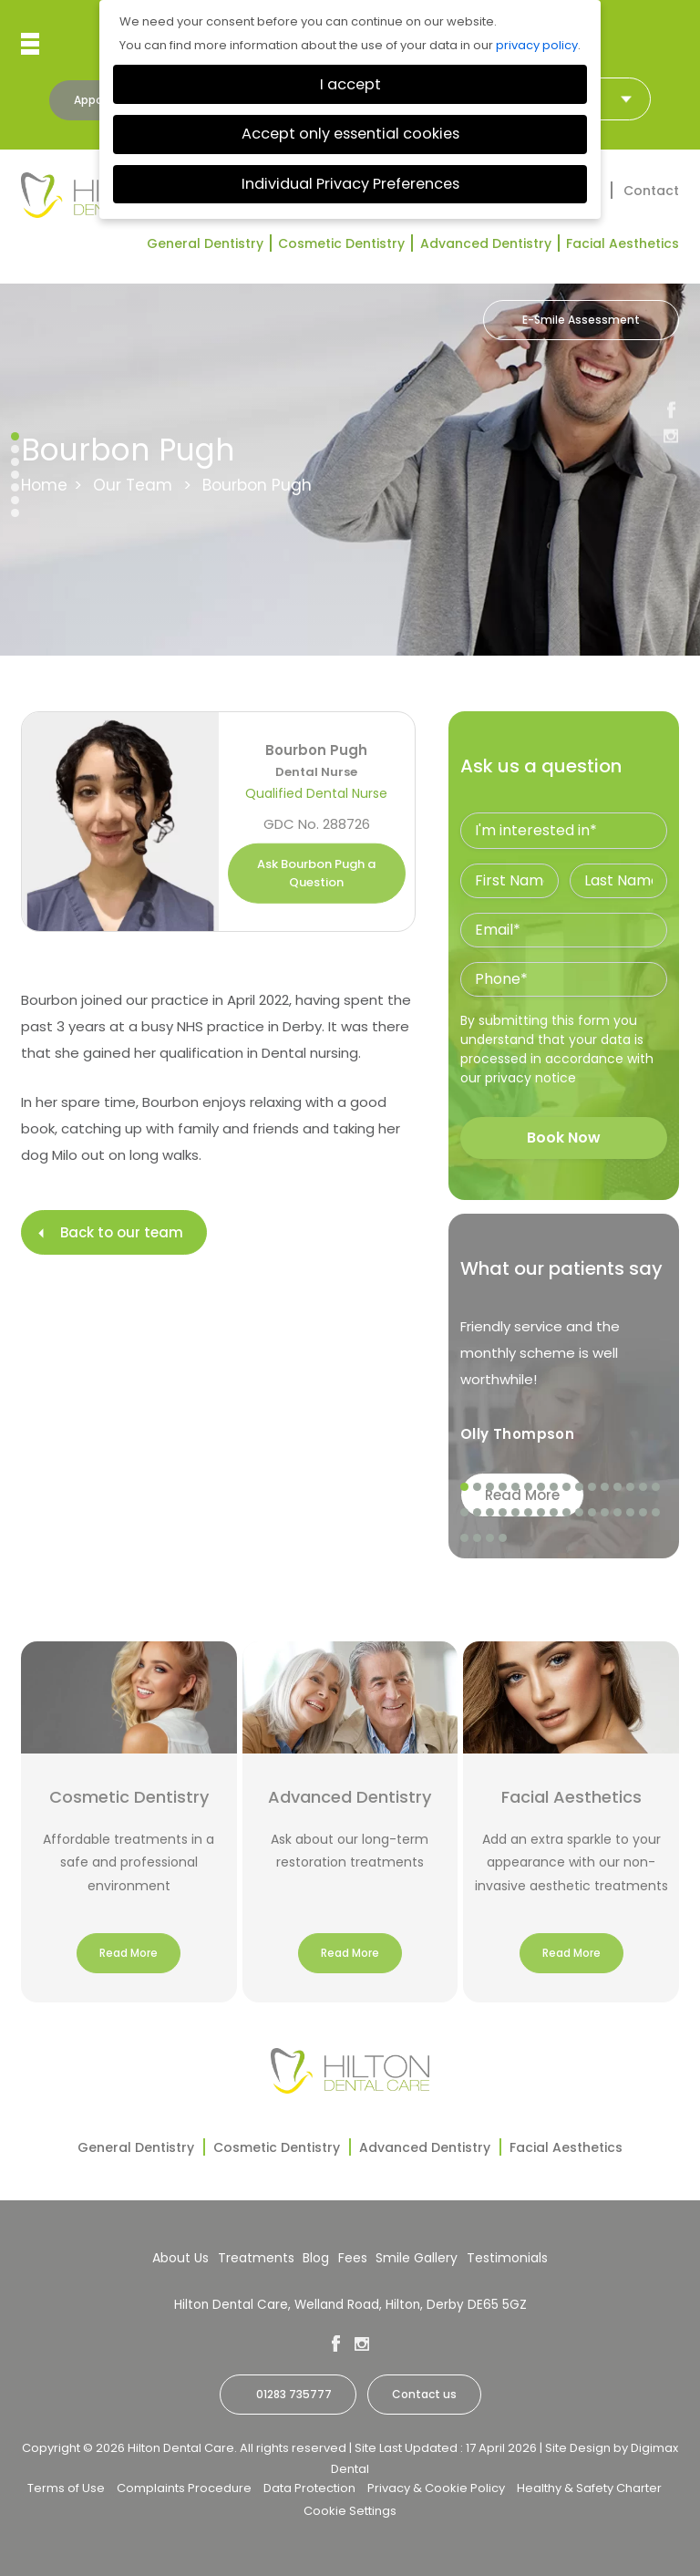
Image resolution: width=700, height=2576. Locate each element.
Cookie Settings (350, 2510)
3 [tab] (490, 1487)
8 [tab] (554, 1487)
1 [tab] (464, 1487)
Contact (651, 190)
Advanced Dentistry (485, 243)
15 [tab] (643, 1487)
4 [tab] (503, 1487)
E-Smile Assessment (581, 319)
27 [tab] (592, 1512)
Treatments (256, 2258)
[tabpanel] (564, 1386)
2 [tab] (477, 1487)
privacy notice (530, 1078)
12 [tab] (605, 1487)
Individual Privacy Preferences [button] (350, 183)
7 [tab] (541, 1487)
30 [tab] (630, 1512)
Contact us (424, 2394)
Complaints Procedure (184, 2488)
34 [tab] (477, 1538)
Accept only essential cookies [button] (350, 133)
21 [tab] (515, 1512)
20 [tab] (503, 1512)
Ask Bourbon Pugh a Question (316, 873)
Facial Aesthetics (622, 243)
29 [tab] (618, 1512)
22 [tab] (528, 1512)
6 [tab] (528, 1487)
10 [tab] (579, 1487)
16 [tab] (656, 1487)
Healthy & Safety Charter (589, 2488)
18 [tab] (477, 1512)
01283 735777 (294, 2394)
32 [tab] (656, 1512)
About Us (180, 2258)
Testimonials (507, 2258)
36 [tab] (503, 1538)
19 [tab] (490, 1512)
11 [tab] (592, 1487)
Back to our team (121, 1232)
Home (44, 485)
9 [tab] (566, 1487)
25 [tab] (566, 1512)
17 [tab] (464, 1512)
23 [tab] (541, 1512)
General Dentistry (205, 243)
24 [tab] (554, 1512)
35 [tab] (490, 1538)
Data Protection (309, 2488)
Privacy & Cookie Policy (436, 2488)
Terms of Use (66, 2488)
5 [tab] (515, 1487)
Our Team (132, 485)
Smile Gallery (417, 2258)
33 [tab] (464, 1538)
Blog (316, 2258)
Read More (128, 1952)
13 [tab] (618, 1487)
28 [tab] (605, 1512)
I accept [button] (350, 84)
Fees (352, 2258)
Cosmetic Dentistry (341, 243)
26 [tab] (579, 1512)
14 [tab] (630, 1487)
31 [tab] (643, 1512)
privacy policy (537, 45)
